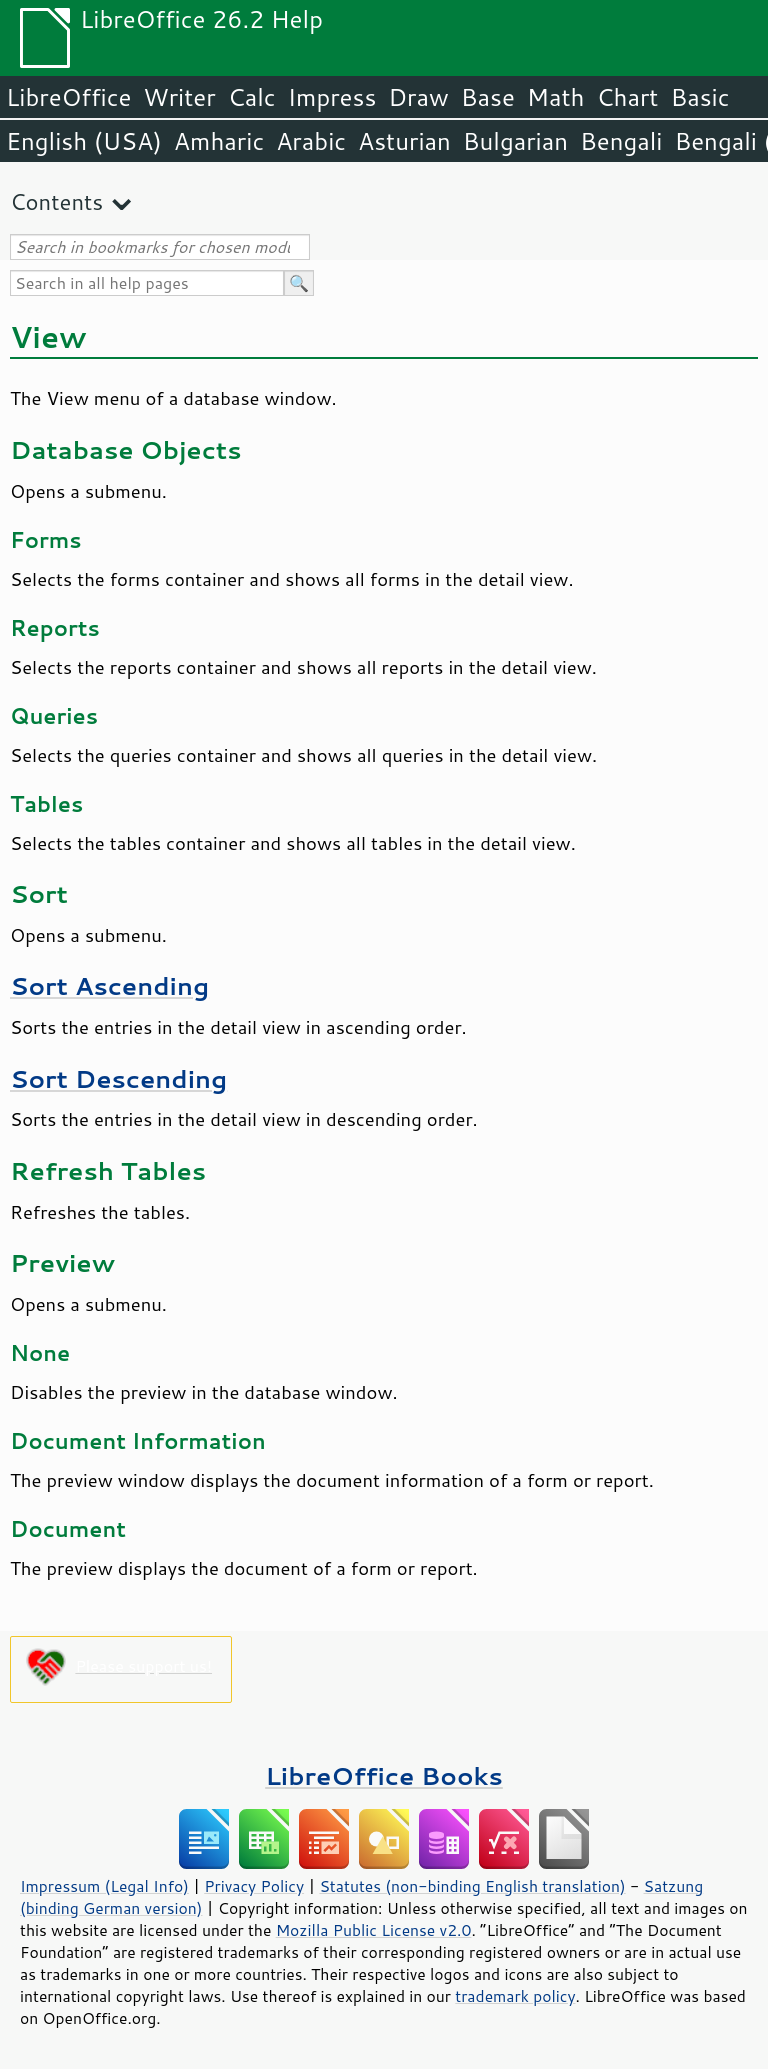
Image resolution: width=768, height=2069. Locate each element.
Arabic (311, 141)
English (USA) (84, 141)
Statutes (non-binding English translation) (472, 1886)
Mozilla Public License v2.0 (374, 1930)
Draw (418, 97)
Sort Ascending (109, 985)
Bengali (621, 141)
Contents (56, 201)
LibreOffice (68, 97)
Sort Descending (118, 1078)
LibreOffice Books (384, 1775)
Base (488, 97)
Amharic (219, 141)
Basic (699, 97)
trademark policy (515, 1996)
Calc (252, 97)
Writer (179, 97)
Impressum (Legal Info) (104, 1886)
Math (556, 97)
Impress (332, 97)
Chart (627, 97)
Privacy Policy (254, 1886)
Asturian (404, 141)
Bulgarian (515, 141)
